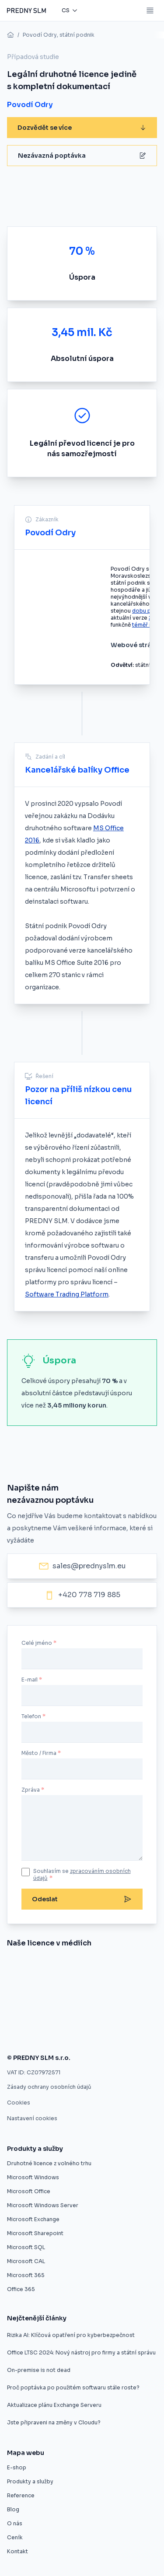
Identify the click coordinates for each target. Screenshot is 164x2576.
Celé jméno (36, 1643)
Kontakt (17, 2551)
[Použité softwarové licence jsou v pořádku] (31, 2035)
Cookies (18, 2102)
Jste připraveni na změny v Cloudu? (54, 2422)
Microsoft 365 (26, 2275)
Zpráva (30, 1789)
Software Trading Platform (66, 1294)
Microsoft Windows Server (42, 2205)
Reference (21, 2495)
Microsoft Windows (33, 2177)
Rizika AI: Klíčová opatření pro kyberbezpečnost (71, 2335)
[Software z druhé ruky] (117, 1989)
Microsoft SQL (26, 2247)
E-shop (16, 2467)
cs (65, 10)
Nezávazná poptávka (82, 155)
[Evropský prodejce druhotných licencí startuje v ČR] (92, 1966)
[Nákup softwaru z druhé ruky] (13, 1966)
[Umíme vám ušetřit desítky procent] (138, 1966)
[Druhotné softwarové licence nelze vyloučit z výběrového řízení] (46, 2012)
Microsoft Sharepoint (35, 2233)
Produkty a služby (30, 2481)
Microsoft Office (28, 2191)
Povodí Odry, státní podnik (58, 34)
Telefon (31, 1716)
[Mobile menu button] (150, 10)
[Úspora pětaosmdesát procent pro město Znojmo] (24, 1989)
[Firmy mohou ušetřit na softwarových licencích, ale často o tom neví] (83, 2035)
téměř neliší (147, 624)
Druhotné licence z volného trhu (49, 2163)
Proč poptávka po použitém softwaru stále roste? (73, 2387)
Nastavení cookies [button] (32, 2118)
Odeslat (82, 1899)
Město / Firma (38, 1753)
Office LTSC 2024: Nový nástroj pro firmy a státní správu (81, 2352)
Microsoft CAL (26, 2261)
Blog (13, 2509)
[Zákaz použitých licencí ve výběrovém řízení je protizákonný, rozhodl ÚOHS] (125, 2012)
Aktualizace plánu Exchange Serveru (54, 2405)
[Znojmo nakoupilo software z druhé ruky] (47, 1966)
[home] (10, 34)
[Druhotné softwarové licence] (64, 1989)
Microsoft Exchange (33, 2219)
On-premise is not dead (38, 2370)
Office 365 (21, 2289)
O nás (14, 2523)
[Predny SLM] (26, 10)
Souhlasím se (82, 1874)
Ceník (15, 2537)
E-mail (29, 1679)
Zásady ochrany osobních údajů (49, 2087)
